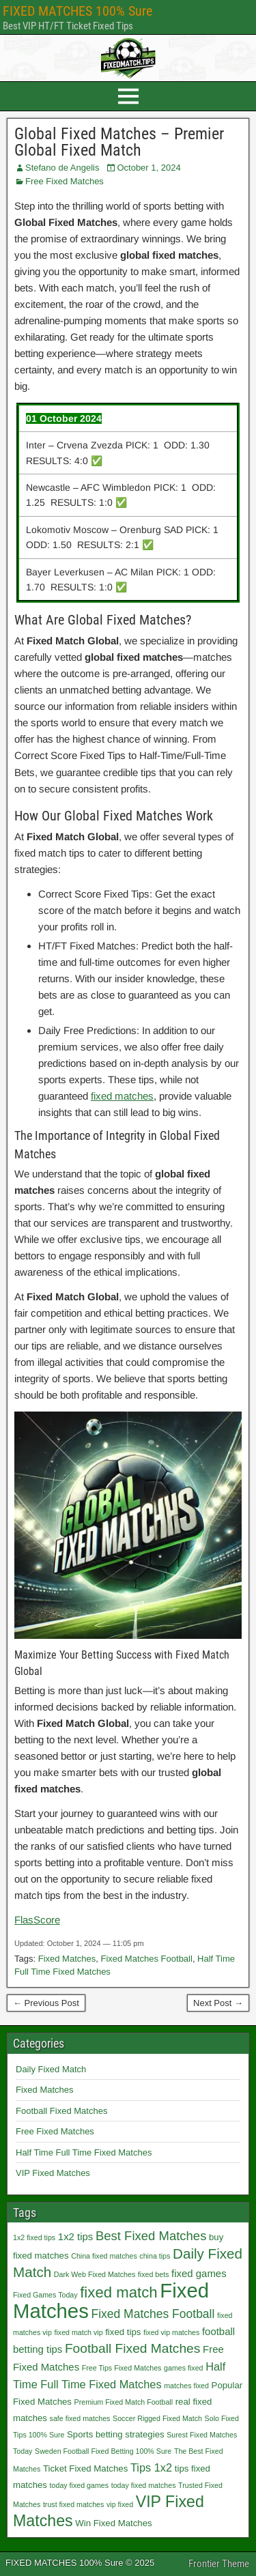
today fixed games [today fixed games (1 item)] (79, 2485)
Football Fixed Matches (61, 2111)
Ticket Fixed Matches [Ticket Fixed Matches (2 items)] (85, 2468)
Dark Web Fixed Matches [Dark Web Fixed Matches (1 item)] (94, 2274)
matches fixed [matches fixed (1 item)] (186, 2385)
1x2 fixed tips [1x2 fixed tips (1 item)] (34, 2237)
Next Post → (218, 2003)
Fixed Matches (67, 1959)
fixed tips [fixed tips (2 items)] (123, 2332)
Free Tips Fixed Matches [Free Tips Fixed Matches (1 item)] (122, 2368)
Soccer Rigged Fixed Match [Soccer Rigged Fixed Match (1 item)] (157, 2418)
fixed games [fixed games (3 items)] (199, 2273)
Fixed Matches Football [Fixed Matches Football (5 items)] (152, 2314)
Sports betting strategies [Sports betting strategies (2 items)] (116, 2434)
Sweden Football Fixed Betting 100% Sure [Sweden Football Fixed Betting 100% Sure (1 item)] (103, 2451)
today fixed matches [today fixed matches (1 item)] (143, 2485)
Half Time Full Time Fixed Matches (84, 2152)
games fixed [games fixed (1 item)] (183, 2368)
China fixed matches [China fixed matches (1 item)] (104, 2256)
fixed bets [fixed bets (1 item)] (153, 2274)
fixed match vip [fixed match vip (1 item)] (78, 2332)
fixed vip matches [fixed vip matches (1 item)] (171, 2332)
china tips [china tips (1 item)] (154, 2256)
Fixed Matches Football (146, 1959)
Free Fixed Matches (64, 181)
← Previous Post (46, 2003)
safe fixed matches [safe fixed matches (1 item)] (80, 2418)
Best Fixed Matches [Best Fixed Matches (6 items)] (151, 2236)
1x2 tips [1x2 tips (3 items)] (75, 2236)
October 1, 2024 (148, 167)
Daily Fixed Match (51, 2069)
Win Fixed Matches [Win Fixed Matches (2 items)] (113, 2523)
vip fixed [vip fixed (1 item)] (119, 2504)
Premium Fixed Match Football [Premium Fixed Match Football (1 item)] (123, 2402)
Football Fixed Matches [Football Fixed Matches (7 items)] (133, 2348)
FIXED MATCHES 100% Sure (77, 11)
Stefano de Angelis (62, 167)
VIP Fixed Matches (53, 2173)
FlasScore (37, 1920)
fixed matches (122, 1096)
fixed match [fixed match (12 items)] (118, 2292)
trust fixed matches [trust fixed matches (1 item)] (73, 2504)
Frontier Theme (218, 2564)
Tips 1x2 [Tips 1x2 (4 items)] (151, 2467)
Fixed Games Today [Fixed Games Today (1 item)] (45, 2295)
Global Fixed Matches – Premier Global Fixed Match (119, 142)
